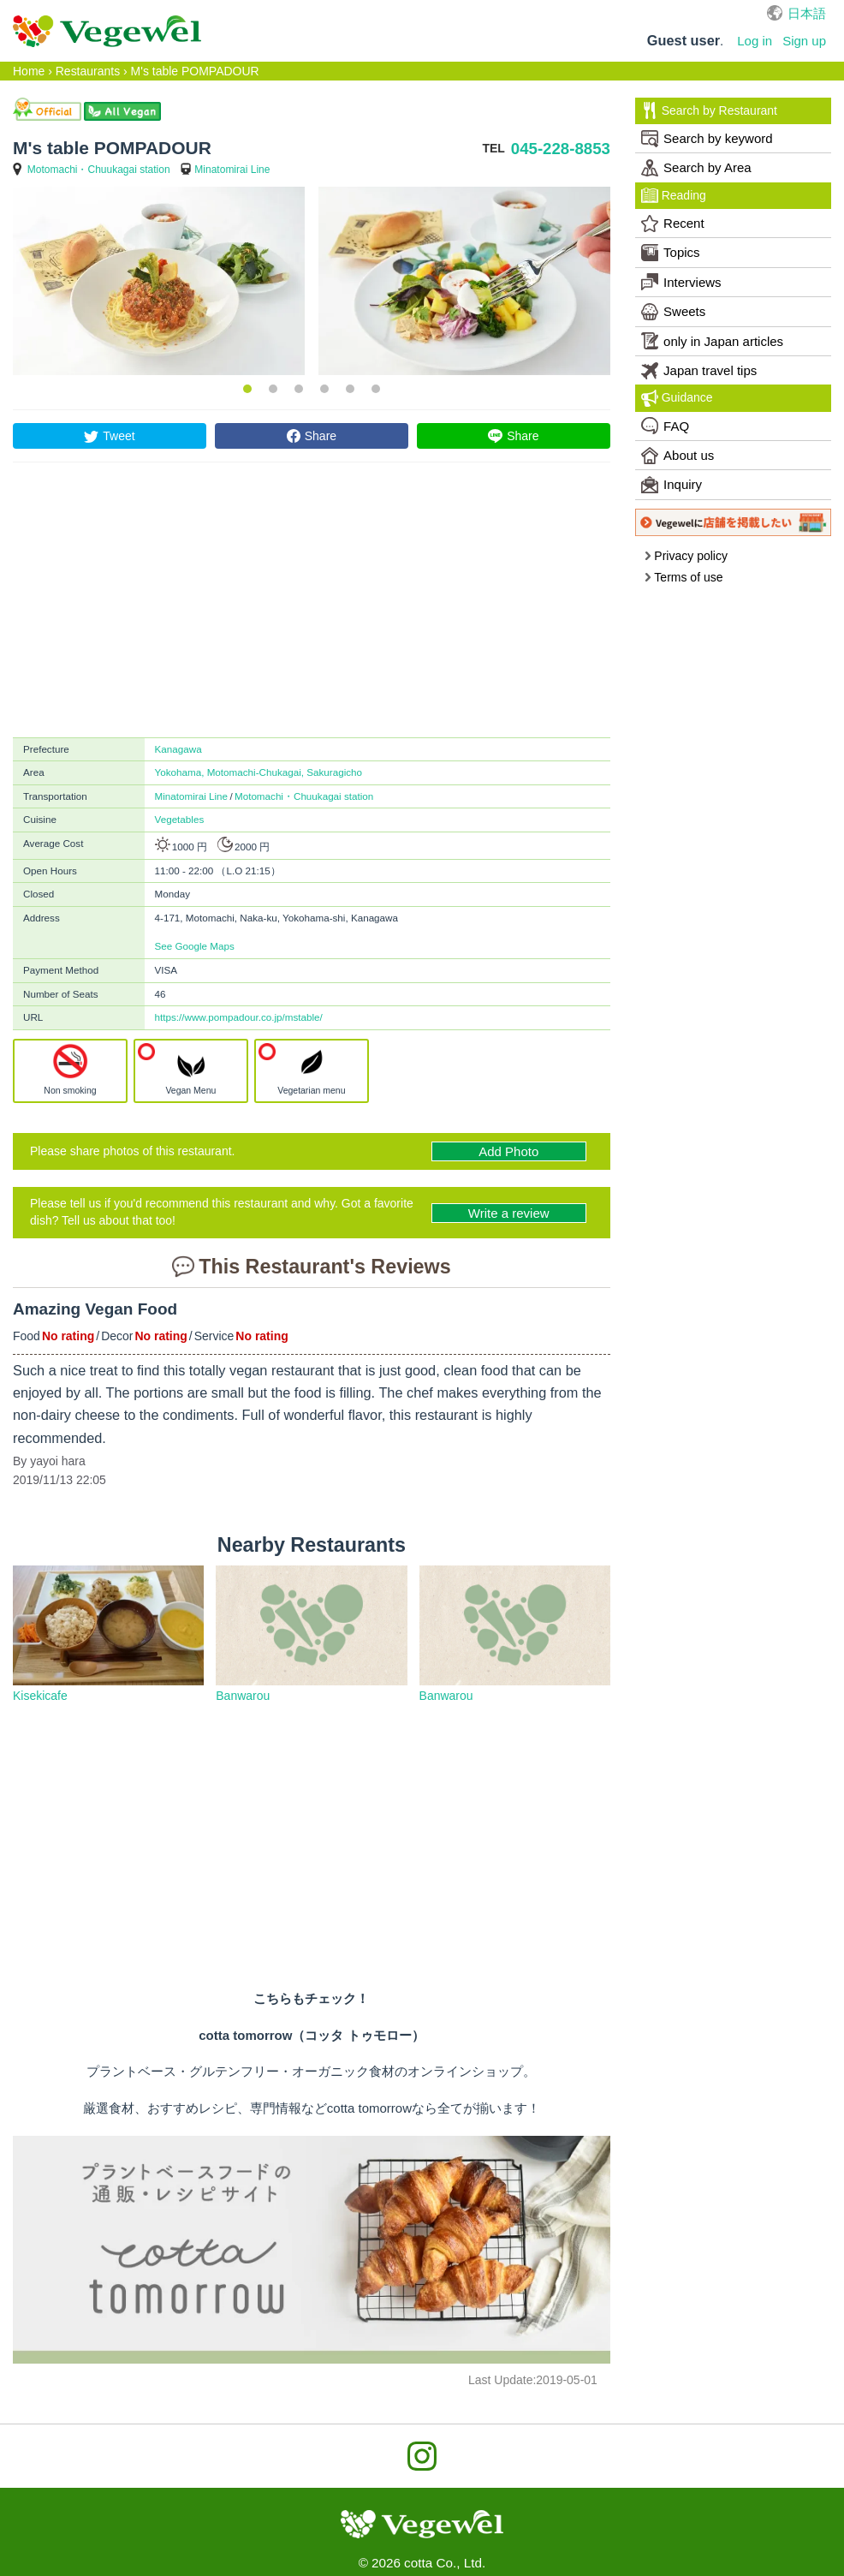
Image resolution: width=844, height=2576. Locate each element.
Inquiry (671, 484)
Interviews (681, 281)
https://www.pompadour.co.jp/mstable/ (239, 1017)
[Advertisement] (311, 608)
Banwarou (243, 1695)
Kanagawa (178, 748)
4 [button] (324, 389)
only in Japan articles (712, 340)
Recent (672, 223)
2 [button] (273, 389)
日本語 (807, 13)
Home (29, 71)
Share (320, 436)
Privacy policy (686, 556)
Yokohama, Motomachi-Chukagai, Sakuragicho (259, 772)
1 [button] (247, 389)
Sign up (804, 40)
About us (677, 455)
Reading (673, 195)
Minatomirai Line (232, 170)
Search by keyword (707, 138)
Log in (754, 40)
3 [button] (298, 389)
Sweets (673, 311)
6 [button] (375, 389)
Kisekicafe (40, 1695)
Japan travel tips (699, 370)
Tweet (118, 436)
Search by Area (696, 167)
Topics (670, 252)
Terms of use (683, 577)
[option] (159, 281)
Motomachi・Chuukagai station (98, 170)
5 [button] (350, 389)
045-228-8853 (560, 149)
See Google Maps (195, 945)
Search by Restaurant (709, 110)
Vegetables (180, 819)
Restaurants (88, 71)
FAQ (665, 425)
